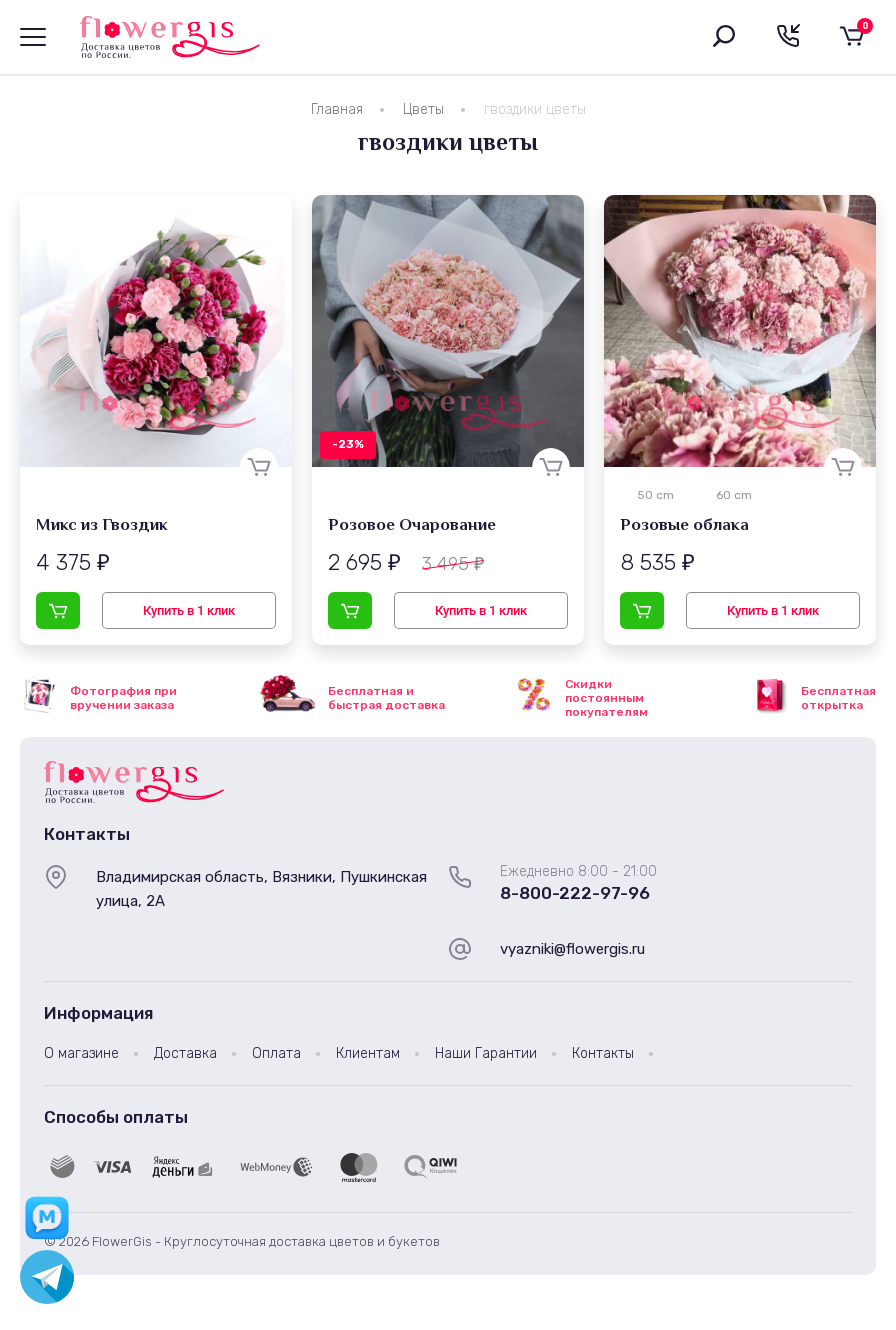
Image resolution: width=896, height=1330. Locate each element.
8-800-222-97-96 (575, 893)
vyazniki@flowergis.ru (572, 949)
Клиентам (368, 1053)
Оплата (276, 1053)
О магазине (81, 1053)
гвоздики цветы (535, 109)
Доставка (185, 1053)
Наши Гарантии (486, 1053)
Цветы (423, 109)
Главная (337, 109)
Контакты (603, 1053)
